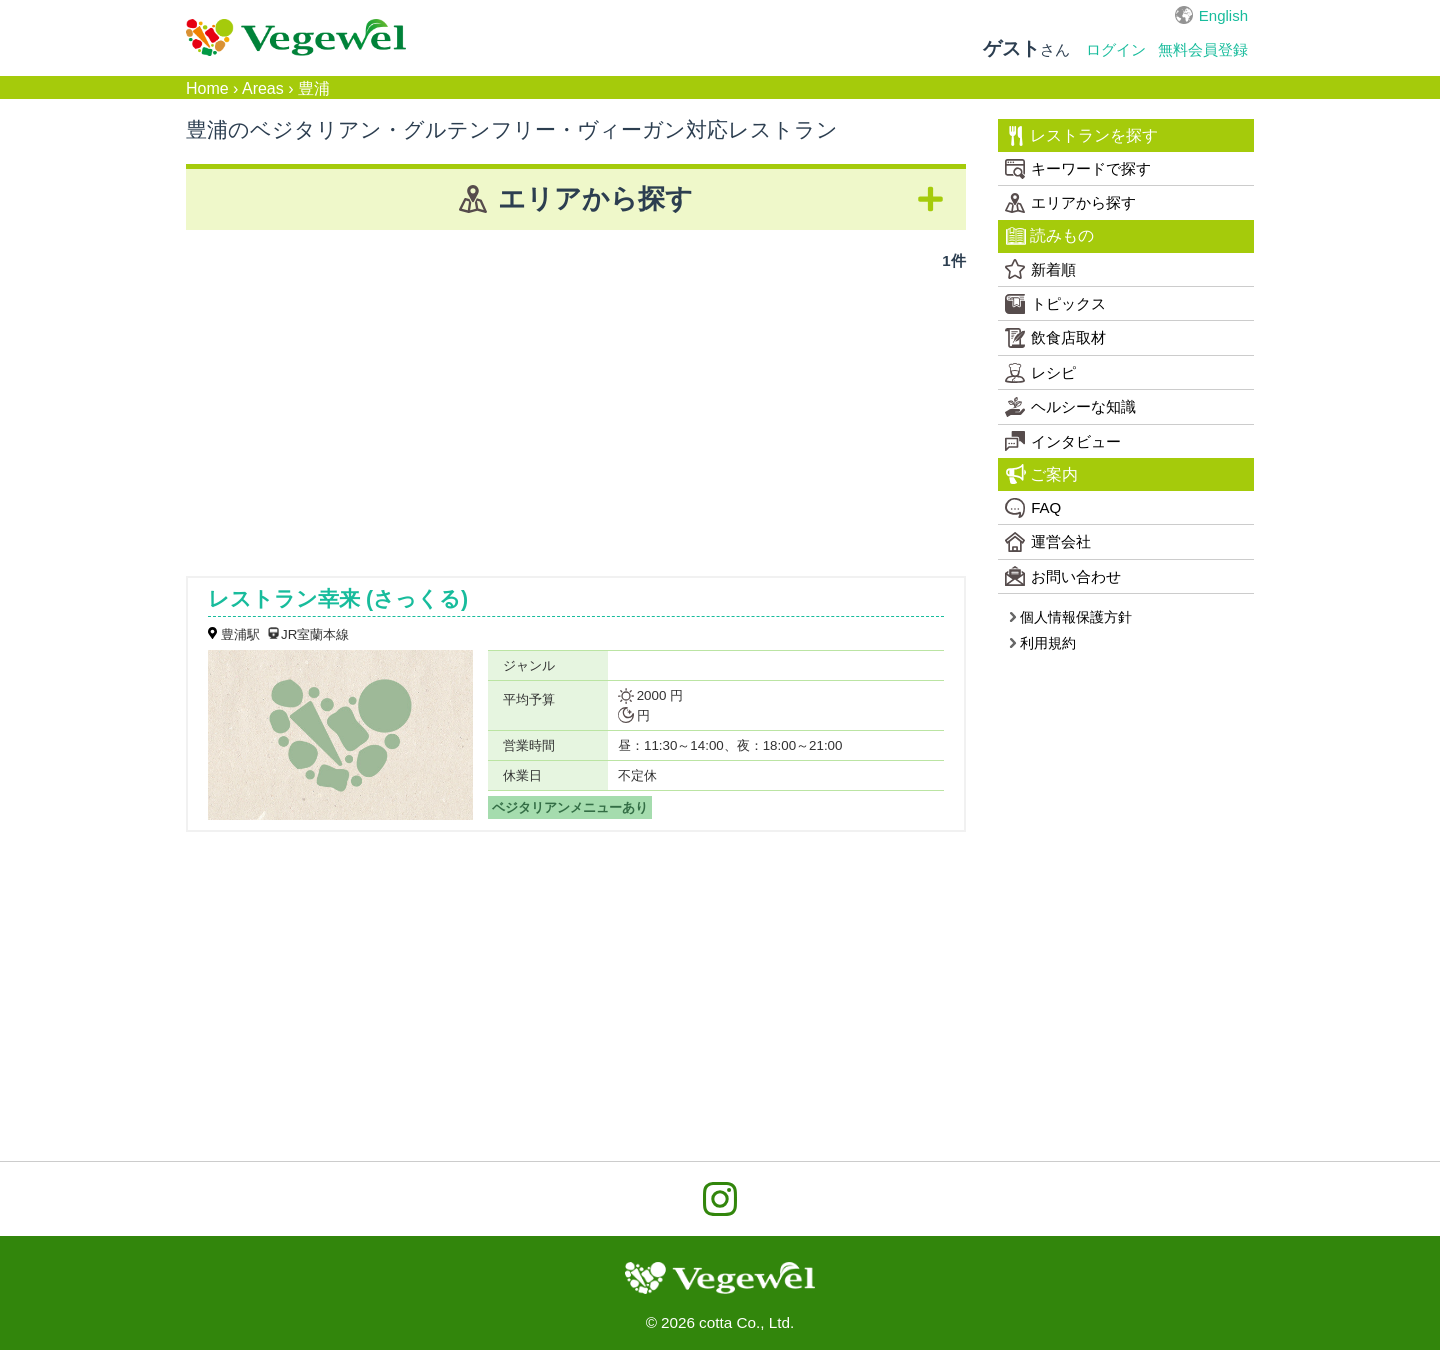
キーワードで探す (1078, 169)
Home (207, 88)
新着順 (1040, 269)
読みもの (1050, 236)
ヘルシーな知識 (1070, 407)
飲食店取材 (1055, 338)
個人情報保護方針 (1070, 617)
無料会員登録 (1203, 49)
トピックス (1055, 304)
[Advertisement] (576, 416)
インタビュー (1063, 441)
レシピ (1040, 373)
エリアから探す (1070, 203)
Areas (263, 88)
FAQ (1033, 508)
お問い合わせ (1063, 576)
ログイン (1116, 49)
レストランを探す (1082, 136)
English (1223, 15)
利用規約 (1042, 643)
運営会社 (1048, 542)
